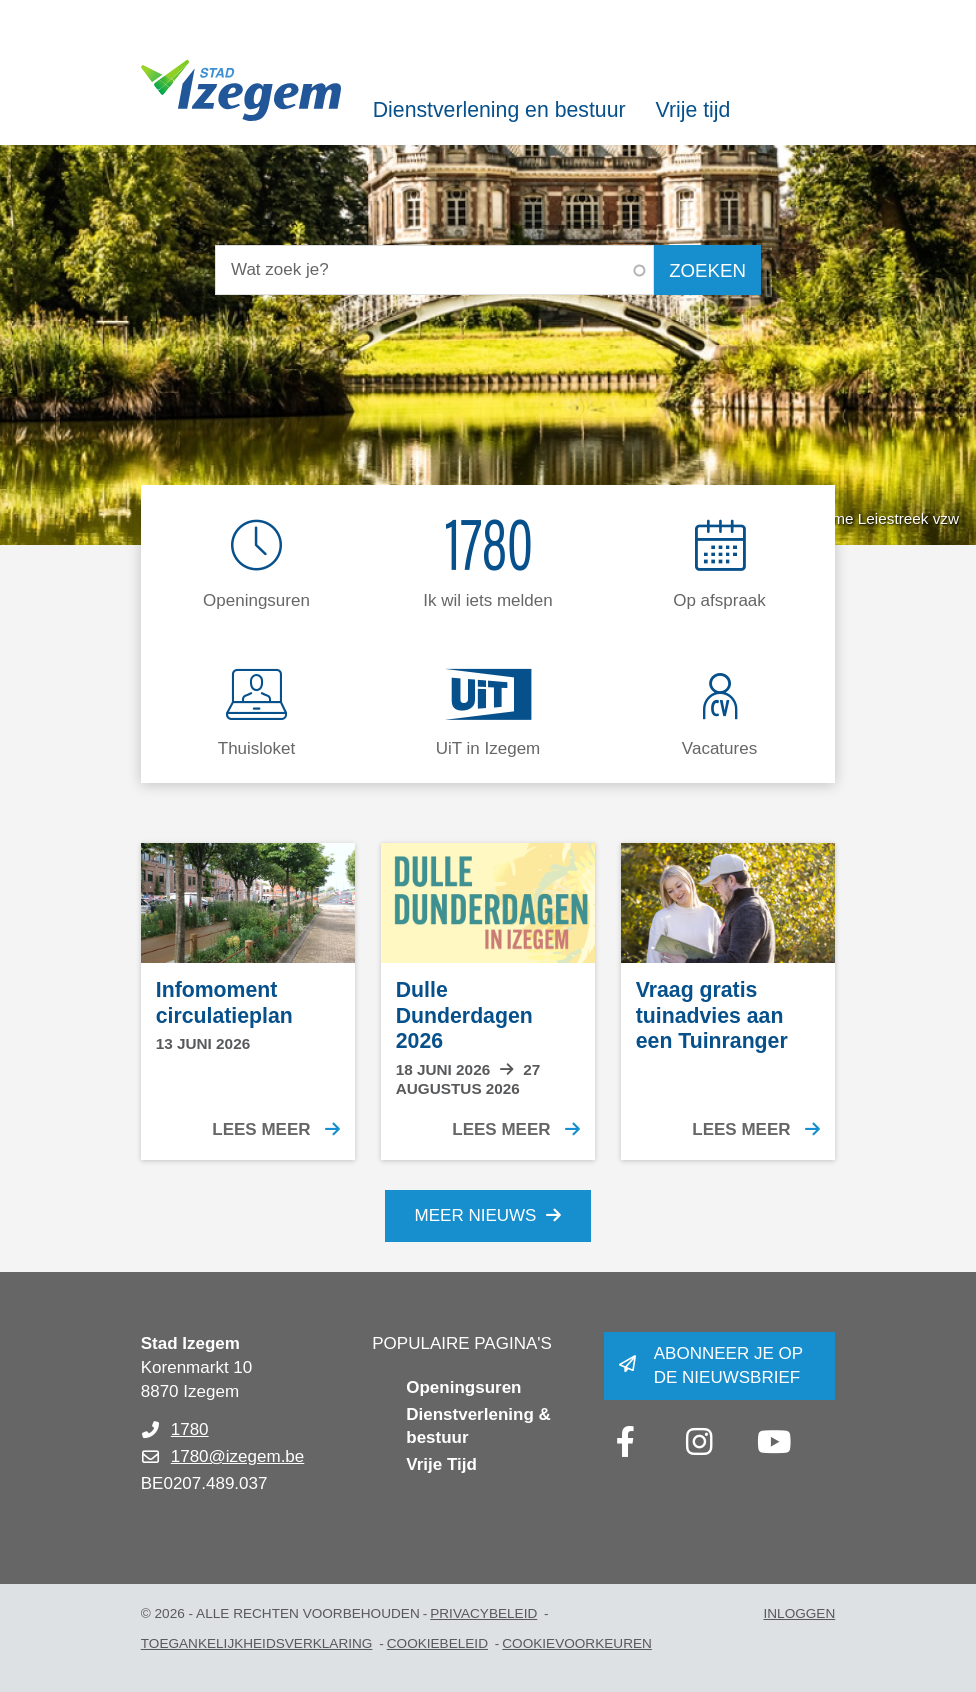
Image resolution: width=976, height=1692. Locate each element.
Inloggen (799, 1613)
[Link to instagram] (700, 1442)
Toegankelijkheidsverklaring (257, 1643)
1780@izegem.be (238, 1456)
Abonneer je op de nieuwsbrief (728, 1365)
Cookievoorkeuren (577, 1643)
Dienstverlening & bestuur (478, 1426)
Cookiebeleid (437, 1643)
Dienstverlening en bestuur (499, 110)
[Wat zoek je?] (434, 270)
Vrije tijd (693, 110)
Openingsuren (463, 1387)
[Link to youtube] (774, 1442)
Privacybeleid (483, 1613)
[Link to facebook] (626, 1442)
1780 (190, 1429)
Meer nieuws (476, 1215)
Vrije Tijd (441, 1464)
